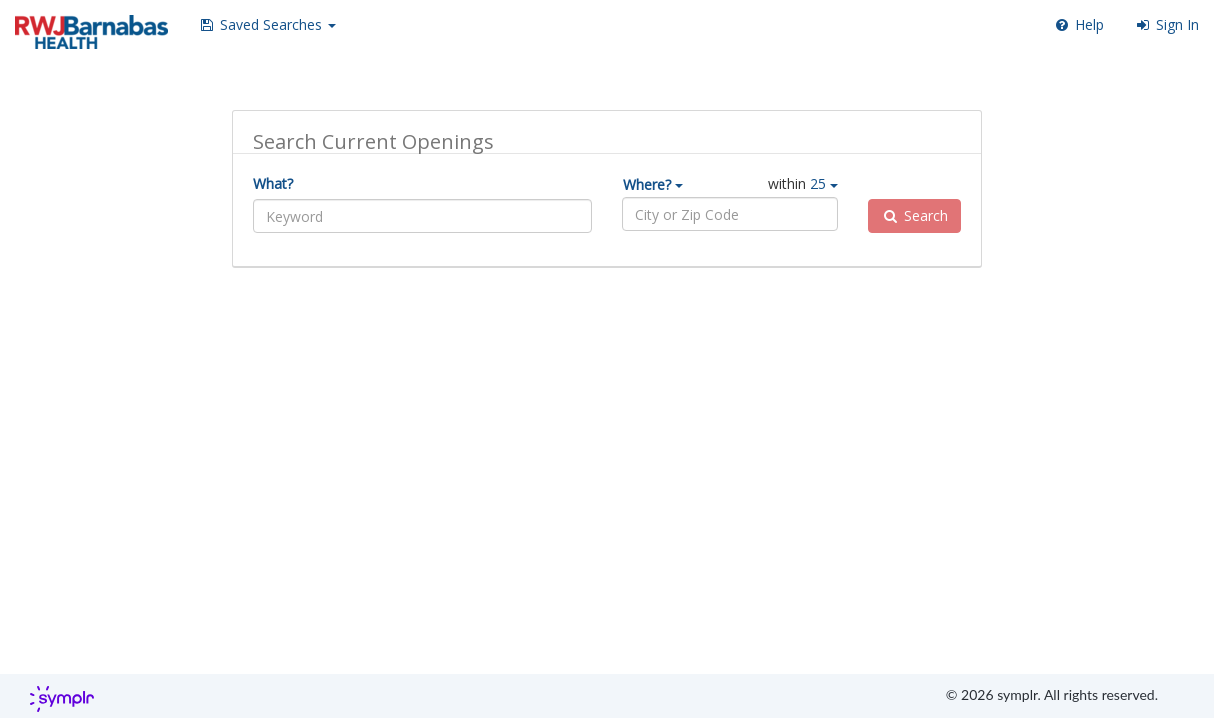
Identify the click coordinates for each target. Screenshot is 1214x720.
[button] (267, 25)
